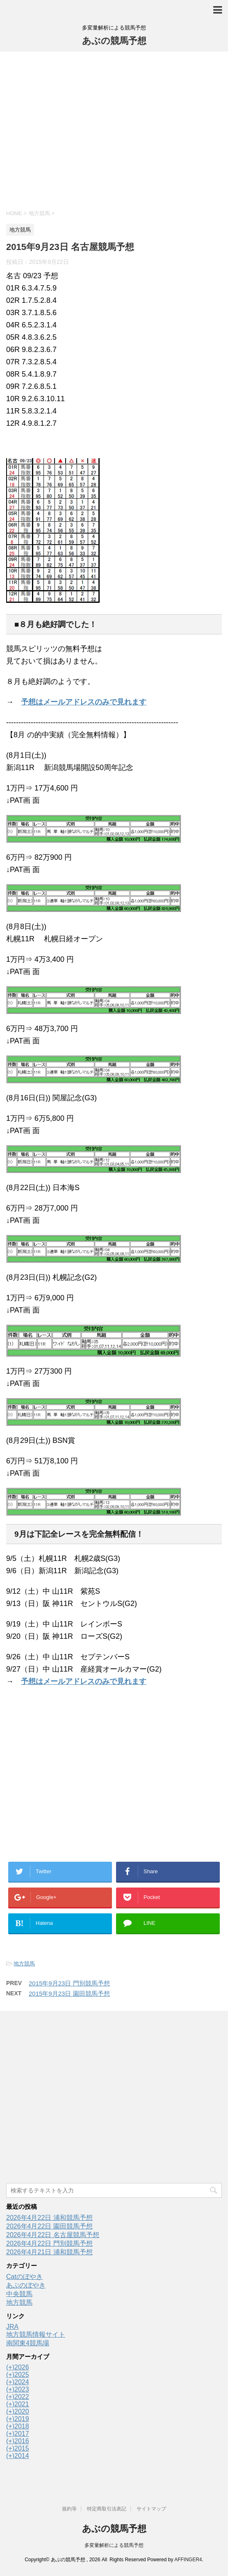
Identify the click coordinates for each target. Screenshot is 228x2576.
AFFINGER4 (188, 2559)
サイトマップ (151, 2509)
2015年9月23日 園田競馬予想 (69, 1993)
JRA (12, 2326)
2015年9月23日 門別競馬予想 (69, 1983)
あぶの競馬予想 (114, 41)
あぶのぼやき (26, 2285)
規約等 (69, 2509)
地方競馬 (24, 1963)
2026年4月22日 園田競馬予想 (49, 2226)
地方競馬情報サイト (35, 2334)
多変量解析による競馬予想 (114, 2545)
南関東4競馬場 (27, 2343)
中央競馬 (19, 2293)
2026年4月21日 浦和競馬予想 (49, 2252)
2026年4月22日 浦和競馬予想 (49, 2217)
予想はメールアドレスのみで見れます (83, 702)
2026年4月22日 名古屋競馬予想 (52, 2234)
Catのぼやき (24, 2276)
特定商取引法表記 (106, 2509)
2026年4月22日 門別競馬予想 (49, 2243)
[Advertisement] (114, 129)
